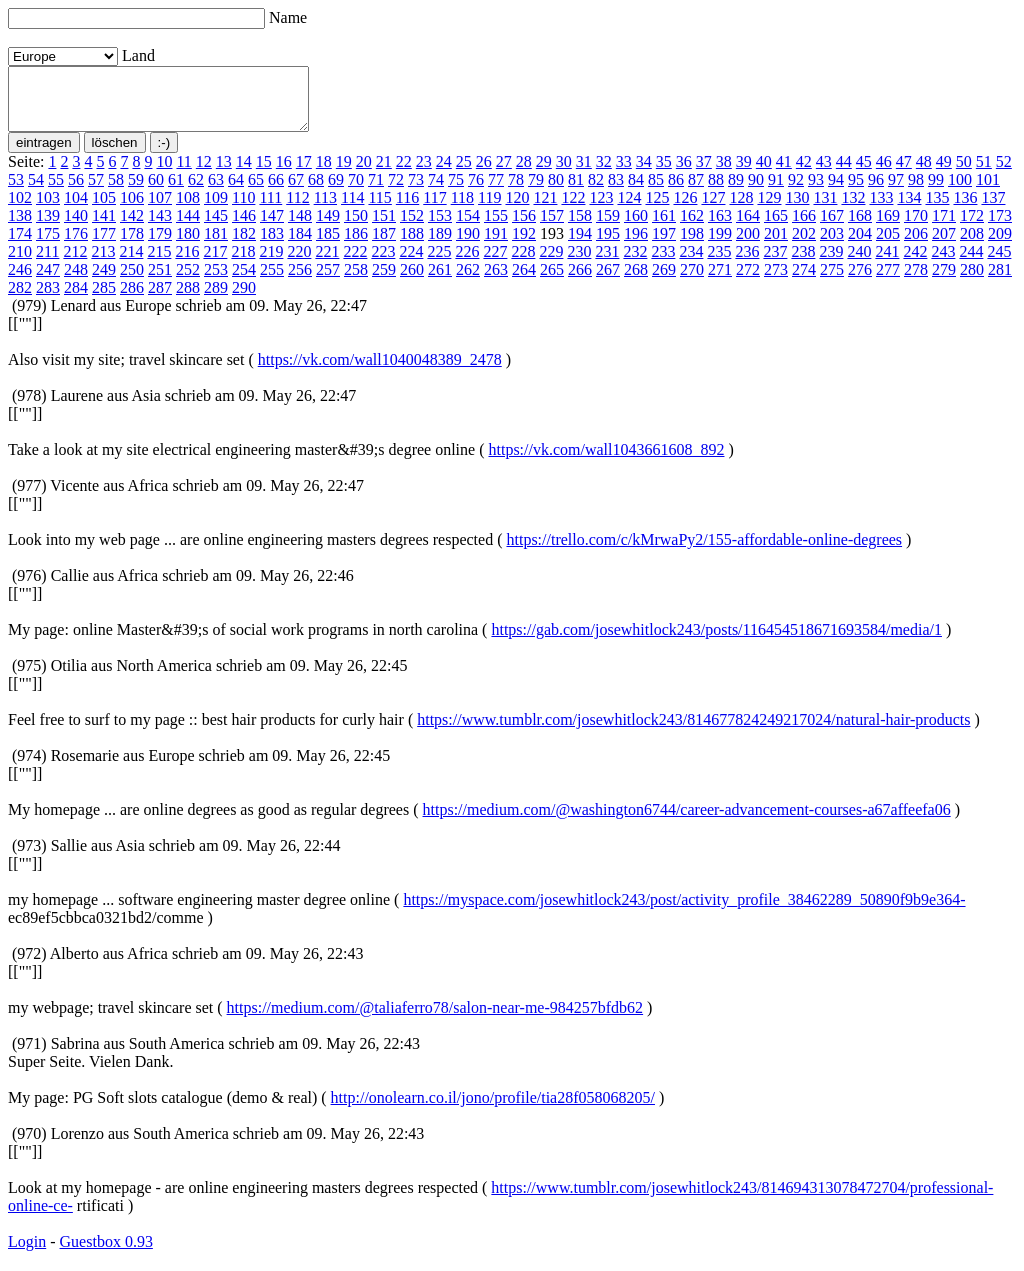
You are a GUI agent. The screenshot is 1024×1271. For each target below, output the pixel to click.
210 (20, 263)
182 (244, 245)
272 (748, 281)
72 (396, 191)
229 (551, 263)
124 (629, 209)
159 (608, 227)
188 (412, 245)
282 (20, 299)
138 (20, 227)
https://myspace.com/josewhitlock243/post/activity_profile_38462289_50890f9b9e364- (684, 911)
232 (635, 263)
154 (468, 227)
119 (489, 209)
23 (424, 173)
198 (692, 245)
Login (27, 1253)
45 (864, 173)
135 (937, 209)
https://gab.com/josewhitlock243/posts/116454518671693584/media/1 (716, 641)
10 (164, 173)
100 (960, 191)
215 (159, 263)
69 (336, 191)
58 (116, 191)
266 (580, 281)
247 (48, 281)
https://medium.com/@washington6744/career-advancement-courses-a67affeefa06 (687, 821)
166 (804, 227)
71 (376, 191)
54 (36, 191)
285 (104, 299)
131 (825, 209)
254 (244, 281)
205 (888, 245)
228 (523, 263)
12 (204, 173)
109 (216, 209)
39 (744, 173)
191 (496, 245)
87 (696, 191)
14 (244, 173)
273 (776, 281)
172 (972, 227)
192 (524, 245)
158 (580, 227)
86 (676, 191)
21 (384, 173)
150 (356, 227)
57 (96, 191)
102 (20, 209)
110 (243, 209)
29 (544, 173)
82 (596, 191)
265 (552, 281)
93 (816, 191)
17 (304, 173)
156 (524, 227)
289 (216, 299)
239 (831, 263)
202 (804, 245)
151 (384, 227)
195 (608, 245)
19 (344, 173)
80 (556, 191)
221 (327, 263)
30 (564, 173)
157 (552, 227)
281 (1000, 281)
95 (856, 191)
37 (704, 173)
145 (216, 227)
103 (48, 209)
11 (183, 173)
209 (1000, 245)
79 (536, 191)
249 (104, 281)
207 (944, 245)
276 (860, 281)
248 (76, 281)
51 (984, 173)
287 (160, 299)
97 (896, 191)
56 (76, 191)
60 (156, 191)
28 (524, 173)
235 (719, 263)
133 (881, 209)
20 (364, 173)
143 (160, 227)
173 (1000, 227)
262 (468, 281)
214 (131, 263)
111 (270, 209)
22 (404, 173)
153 (440, 227)
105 (104, 209)
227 (495, 263)
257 (328, 281)
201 (776, 245)
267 (608, 281)
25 (464, 173)
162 (692, 227)
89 (736, 191)
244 (971, 263)
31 (584, 173)
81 (576, 191)
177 (104, 245)
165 (776, 227)
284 (76, 299)
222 (355, 263)
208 (972, 245)
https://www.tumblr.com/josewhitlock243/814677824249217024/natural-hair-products (693, 731)
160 (636, 227)
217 (215, 263)
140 (76, 227)
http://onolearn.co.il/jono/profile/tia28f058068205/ (493, 1109)
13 (224, 173)
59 (136, 191)
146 (244, 227)
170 (916, 227)
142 (132, 227)
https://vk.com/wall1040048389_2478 (380, 371)
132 (853, 209)
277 (888, 281)
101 (988, 191)
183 (272, 245)
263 (496, 281)
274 (804, 281)
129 (769, 209)
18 (324, 173)
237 (775, 263)
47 (904, 173)
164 (748, 227)
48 (924, 173)
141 (104, 227)
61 (176, 191)
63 (216, 191)
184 (300, 245)
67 (296, 191)
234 (691, 263)
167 (832, 227)
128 (741, 209)
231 (607, 263)
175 (48, 245)
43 (824, 173)
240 (859, 263)
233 (663, 263)
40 (764, 173)
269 (664, 281)
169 (888, 227)
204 (860, 245)
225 (439, 263)
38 (724, 173)
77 (496, 191)
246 (20, 281)
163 (720, 227)
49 (944, 173)
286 (132, 299)
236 (747, 263)
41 (784, 173)
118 (462, 209)
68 (316, 191)
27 (504, 173)
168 (860, 227)
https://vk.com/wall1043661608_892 (606, 461)
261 (440, 281)
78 (516, 191)
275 (832, 281)
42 (804, 173)
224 (411, 263)
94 (836, 191)
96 (876, 191)
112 (297, 209)
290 (244, 299)
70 (356, 191)
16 (284, 173)
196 (636, 245)
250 (132, 281)
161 (664, 227)
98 (916, 191)
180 (188, 245)
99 (936, 191)
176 (76, 245)
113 (325, 209)
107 (160, 209)
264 (524, 281)
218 (243, 263)
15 (264, 173)
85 (656, 191)
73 (416, 191)
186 (356, 245)
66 (276, 191)
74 (436, 191)
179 (160, 245)
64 (236, 191)
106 (132, 209)
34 (644, 173)
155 (496, 227)
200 (748, 245)
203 (832, 245)
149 (328, 227)
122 (573, 209)
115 (379, 209)
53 (16, 191)
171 (944, 227)
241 (887, 263)
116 (407, 209)
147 (272, 227)
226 (467, 263)
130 (797, 209)
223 (383, 263)
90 (756, 191)
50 (964, 173)
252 (188, 281)
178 (132, 245)
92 (796, 191)
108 (188, 209)
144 (188, 227)
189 (440, 245)
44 (844, 173)
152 (412, 227)
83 (616, 191)
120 (517, 209)
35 (664, 173)
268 (636, 281)
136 (965, 209)
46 (884, 173)
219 (271, 263)
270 (692, 281)
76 (476, 191)
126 (685, 209)
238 (803, 263)
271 (720, 281)
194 (580, 245)
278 (916, 281)
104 (76, 209)
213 (103, 263)
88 (716, 191)
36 (684, 173)
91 (776, 191)
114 (352, 209)
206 (916, 245)
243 (943, 263)
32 (604, 173)
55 (56, 191)
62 (196, 191)
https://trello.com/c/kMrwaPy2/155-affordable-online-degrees (704, 551)
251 (160, 281)
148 (300, 227)
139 (48, 227)
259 (384, 281)
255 (272, 281)
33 (624, 173)
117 (434, 209)
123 (601, 209)
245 (999, 263)
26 (484, 173)
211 (47, 263)
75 (456, 191)
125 (657, 209)
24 (444, 173)
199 (720, 245)
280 (972, 281)
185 (328, 245)
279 (944, 281)
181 (216, 245)
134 (909, 209)
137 (993, 209)
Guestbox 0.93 (106, 1253)
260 (412, 281)
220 (299, 263)
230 (579, 263)
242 (915, 263)
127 (713, 209)
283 (48, 299)
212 (75, 263)
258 (356, 281)
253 (216, 281)
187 (384, 245)
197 (664, 245)
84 (636, 191)
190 (468, 245)
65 (256, 191)
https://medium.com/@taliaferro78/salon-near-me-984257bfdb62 (435, 1019)
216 (187, 263)
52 (1004, 173)
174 (20, 245)
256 (300, 281)
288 (188, 299)
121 (545, 209)
